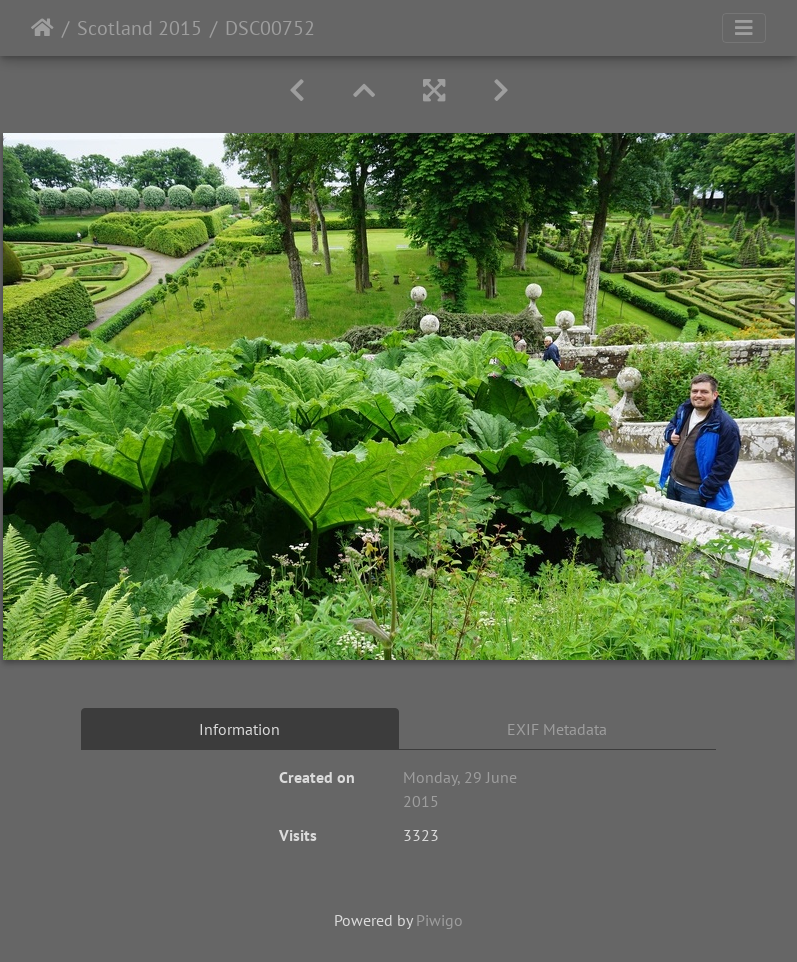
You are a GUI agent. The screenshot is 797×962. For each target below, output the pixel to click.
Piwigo (439, 920)
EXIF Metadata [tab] (557, 729)
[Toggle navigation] (744, 28)
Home (42, 28)
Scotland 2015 (139, 28)
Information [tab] (239, 729)
